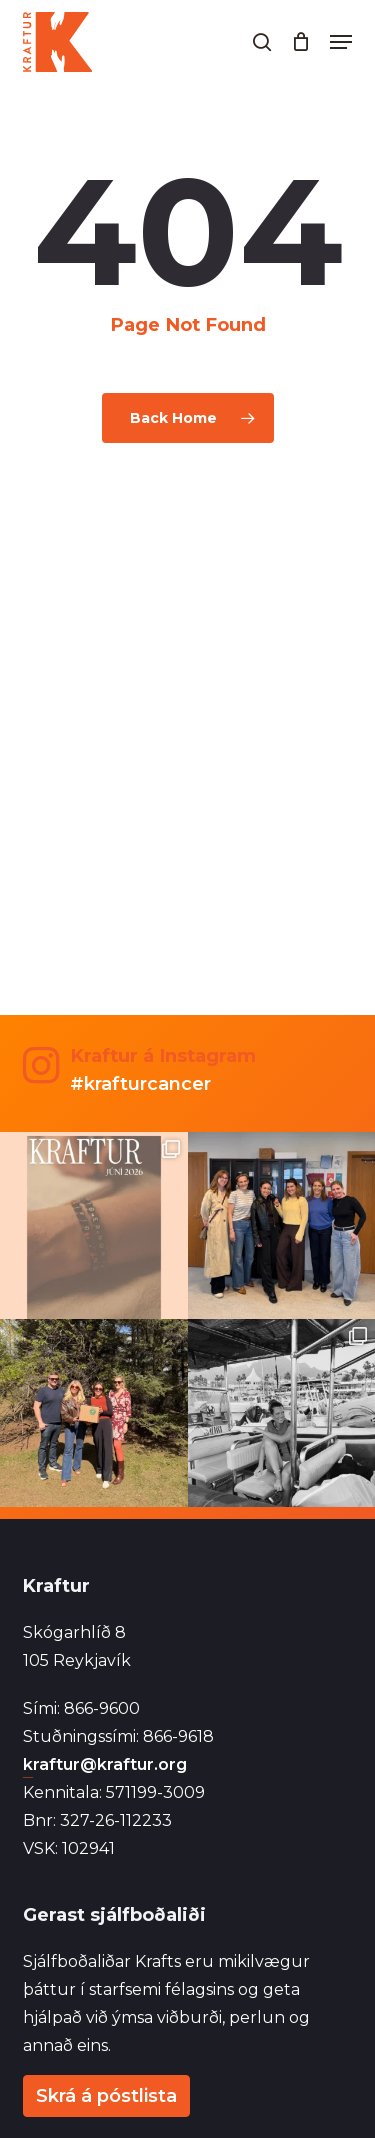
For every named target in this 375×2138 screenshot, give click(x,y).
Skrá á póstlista (106, 2096)
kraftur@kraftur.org (105, 1764)
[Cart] (300, 42)
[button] (341, 42)
